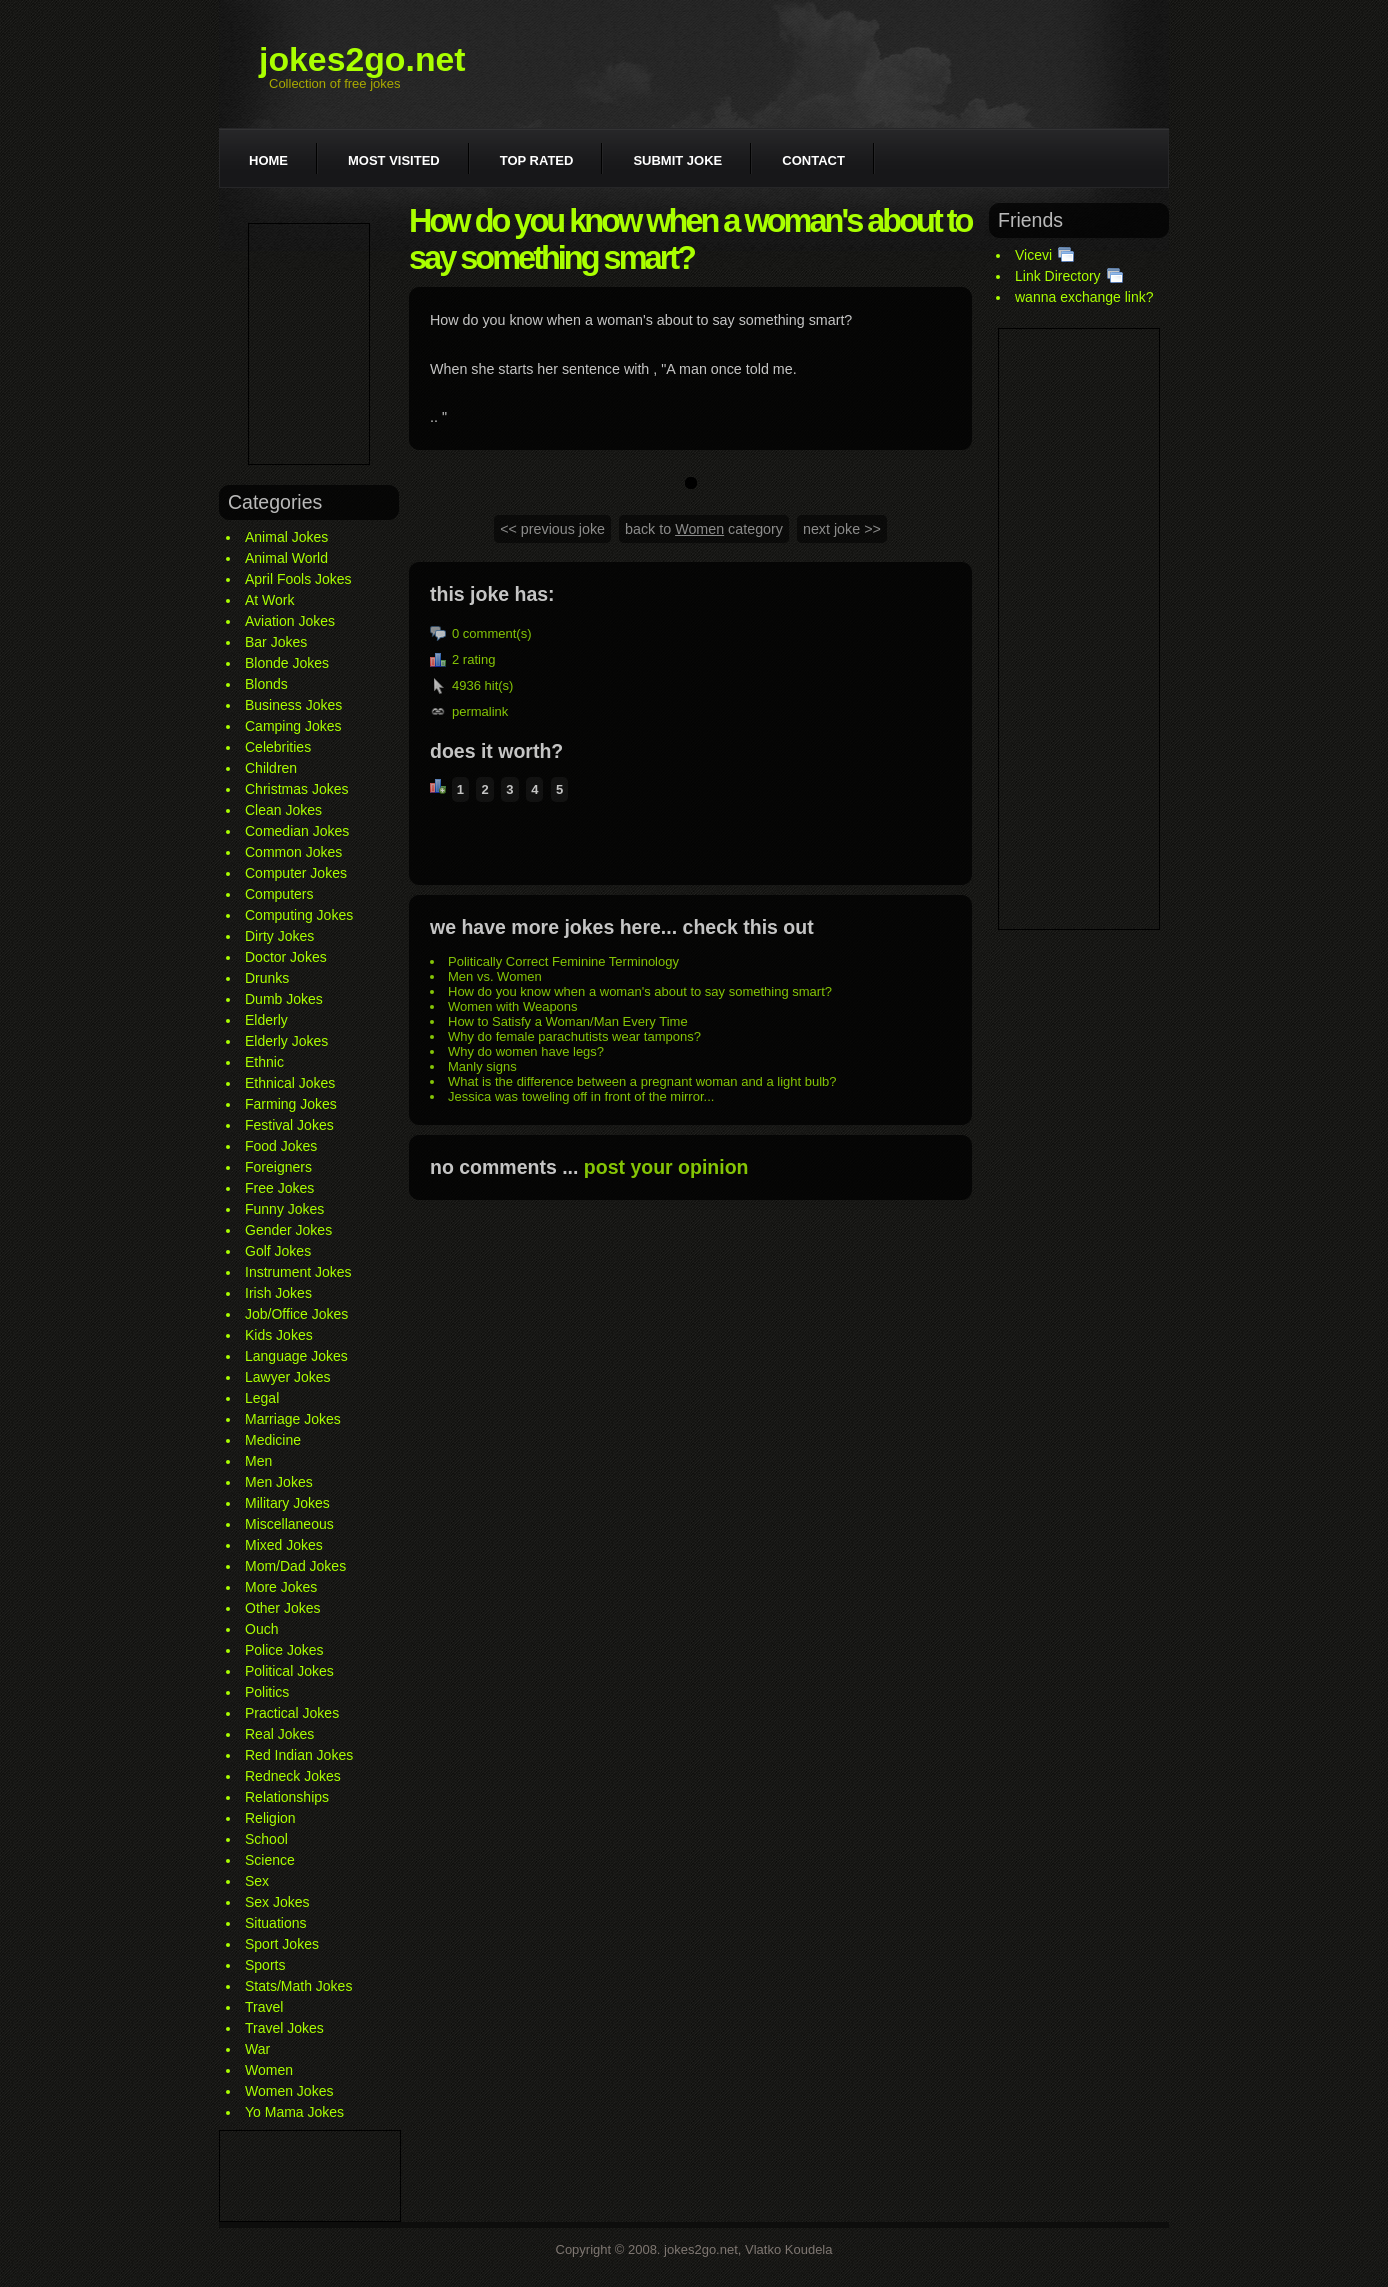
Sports (265, 1965)
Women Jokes (289, 2091)
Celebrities (278, 747)
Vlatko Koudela (788, 2249)
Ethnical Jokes (290, 1083)
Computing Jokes (299, 915)
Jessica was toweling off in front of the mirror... (581, 1096)
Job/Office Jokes (296, 1314)
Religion (270, 1818)
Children (271, 768)
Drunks (267, 978)
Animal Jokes (286, 537)
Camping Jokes (293, 726)
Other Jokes (282, 1608)
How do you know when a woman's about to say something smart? (640, 991)
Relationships (287, 1797)
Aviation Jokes (290, 621)
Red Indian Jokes (299, 1755)
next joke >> (842, 529)
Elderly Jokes (286, 1041)
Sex (257, 1881)
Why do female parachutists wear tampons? (574, 1036)
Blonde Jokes (287, 663)
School (266, 1839)
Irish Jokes (278, 1293)
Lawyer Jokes (288, 1377)
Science (270, 1860)
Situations (275, 1923)
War (257, 2049)
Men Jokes (279, 1482)
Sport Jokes (282, 1944)
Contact (813, 160)
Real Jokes (279, 1734)
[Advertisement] (309, 344)
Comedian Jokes (297, 831)
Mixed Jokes (284, 1545)
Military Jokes (287, 1503)
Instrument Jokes (298, 1272)
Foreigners (278, 1167)
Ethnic (264, 1062)
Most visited (394, 160)
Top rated (537, 160)
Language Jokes (296, 1356)
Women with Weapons (513, 1006)
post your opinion (666, 1167)
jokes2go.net (362, 59)
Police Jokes (284, 1650)
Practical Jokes (292, 1713)
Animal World (286, 558)
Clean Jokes (283, 810)
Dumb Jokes (284, 999)
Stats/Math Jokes (298, 1986)
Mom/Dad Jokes (295, 1566)
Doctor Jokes (286, 957)
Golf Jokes (278, 1251)
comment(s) (497, 633)
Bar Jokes (276, 642)
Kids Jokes (279, 1335)
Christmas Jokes (296, 789)
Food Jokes (281, 1146)
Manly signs (482, 1066)
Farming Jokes (291, 1104)
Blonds (266, 684)
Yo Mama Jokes (294, 2112)
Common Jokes (293, 852)
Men (258, 1461)
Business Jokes (293, 705)
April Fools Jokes (298, 579)
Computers (279, 894)
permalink (480, 711)
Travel (264, 2007)
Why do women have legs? (526, 1051)
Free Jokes (279, 1188)
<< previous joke (552, 529)
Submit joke (677, 160)
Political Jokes (289, 1671)
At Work (270, 600)
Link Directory (1058, 276)
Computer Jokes (296, 873)
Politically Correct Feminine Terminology (563, 961)
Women (269, 2070)
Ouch (261, 1629)
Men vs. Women (495, 976)
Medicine (273, 1440)
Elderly (266, 1020)
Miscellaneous (289, 1524)
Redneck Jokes (293, 1776)
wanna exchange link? (1084, 297)
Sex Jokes (277, 1902)
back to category (704, 529)
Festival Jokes (289, 1125)
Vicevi (1033, 255)
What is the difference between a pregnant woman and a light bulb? (642, 1081)
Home (268, 160)
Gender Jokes (288, 1230)
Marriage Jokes (293, 1419)
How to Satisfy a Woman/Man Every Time (568, 1021)
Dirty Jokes (279, 936)
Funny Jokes (284, 1209)
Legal (262, 1398)
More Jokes (281, 1587)
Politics (267, 1692)
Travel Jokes (284, 2028)
